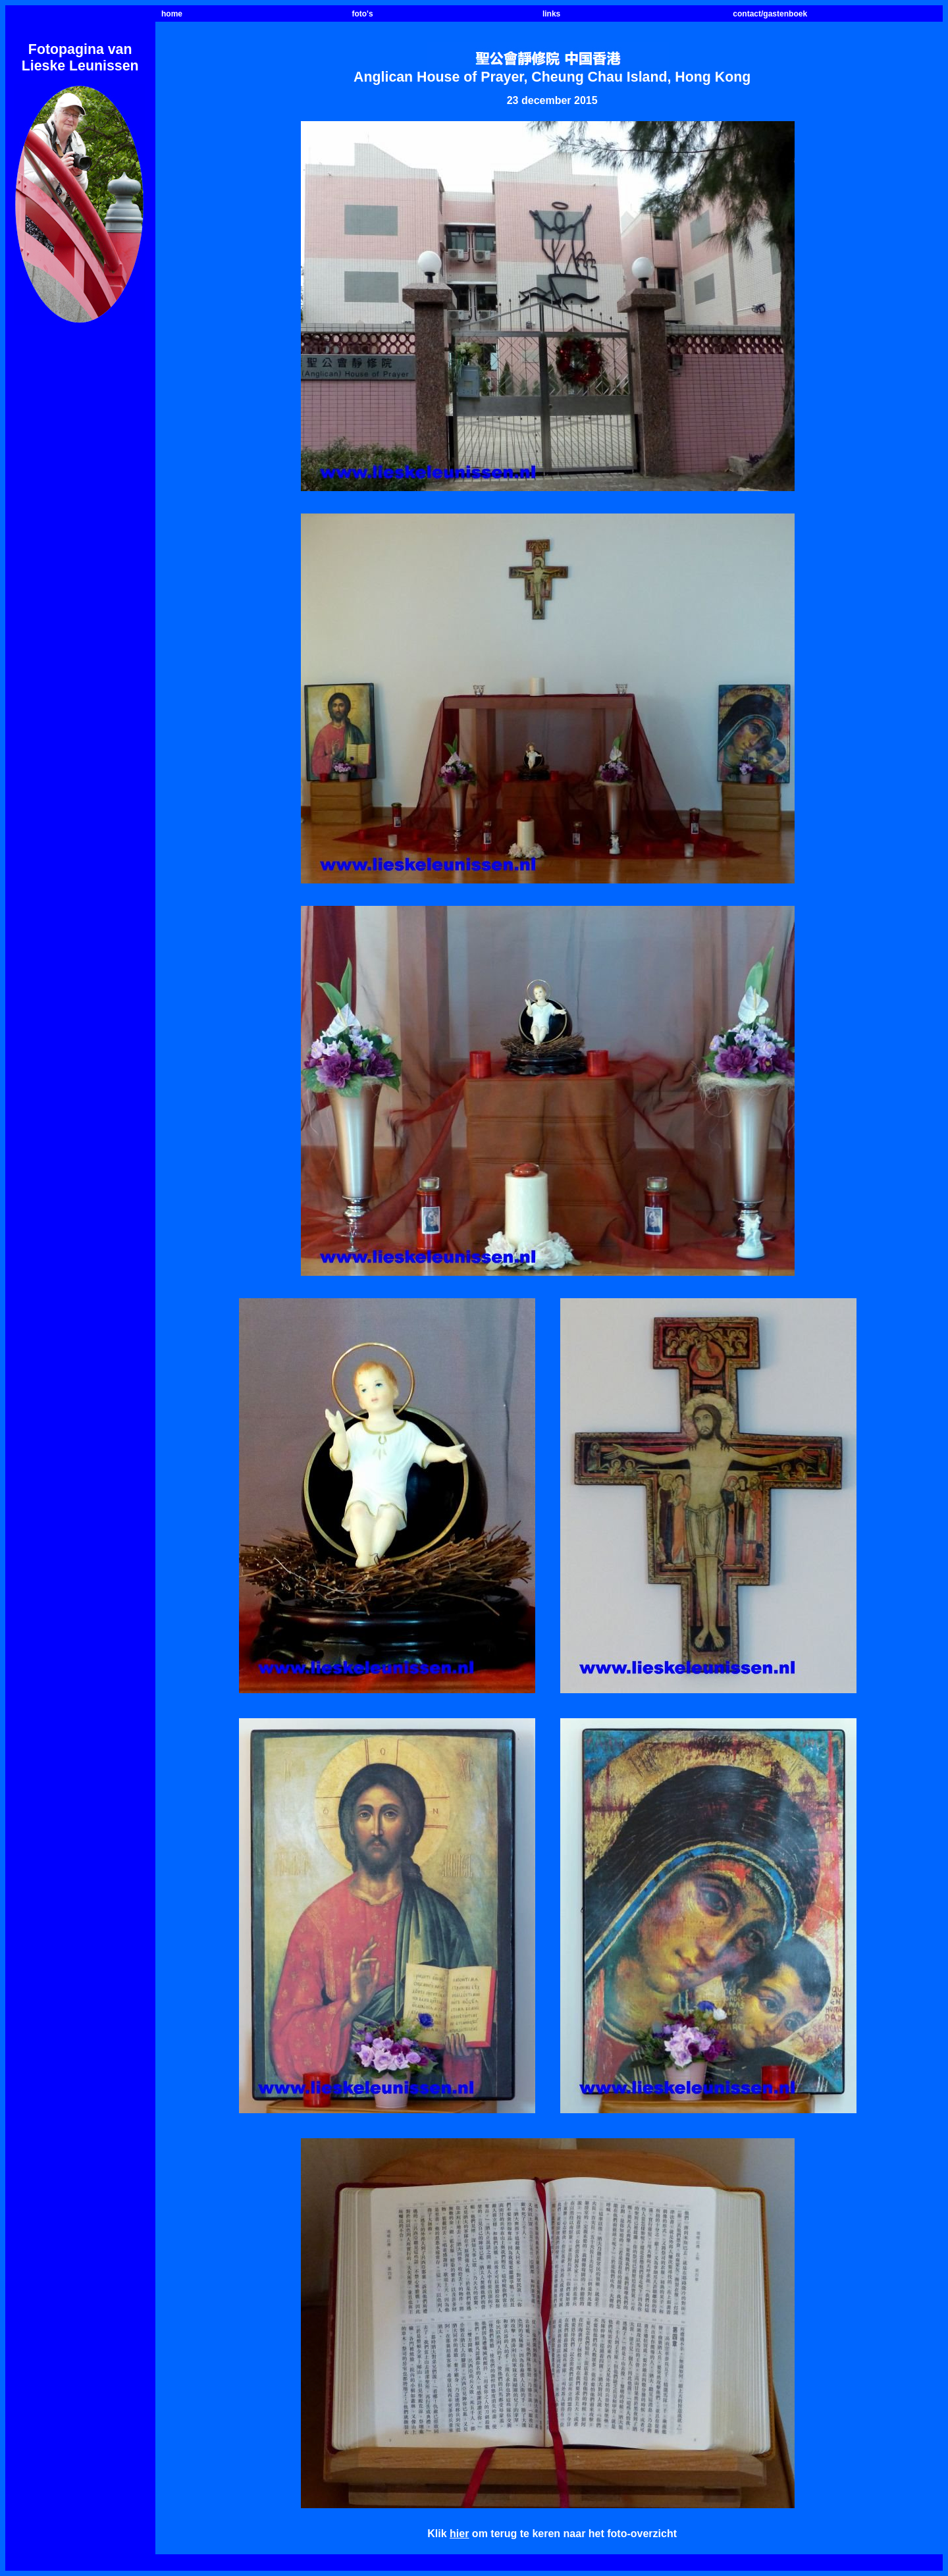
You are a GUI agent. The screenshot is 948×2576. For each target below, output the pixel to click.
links (551, 13)
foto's (362, 13)
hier (459, 2533)
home (171, 13)
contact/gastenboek (770, 13)
